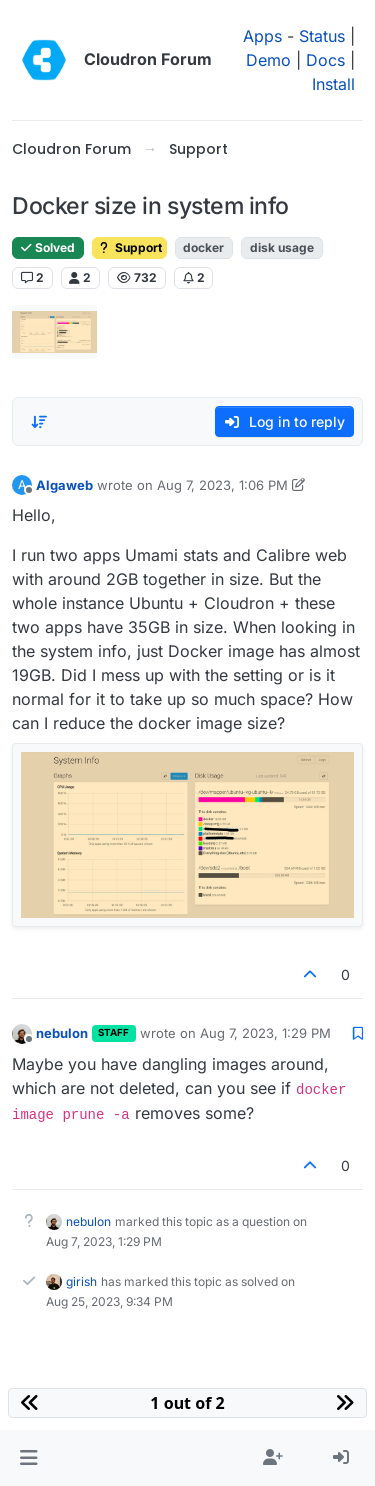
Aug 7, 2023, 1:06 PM (222, 485)
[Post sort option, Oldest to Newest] (39, 422)
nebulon (62, 1033)
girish (81, 1281)
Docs (325, 60)
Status (322, 36)
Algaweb (64, 485)
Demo (268, 60)
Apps (262, 36)
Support (129, 247)
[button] (28, 1458)
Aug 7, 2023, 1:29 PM (265, 1033)
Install (333, 84)
